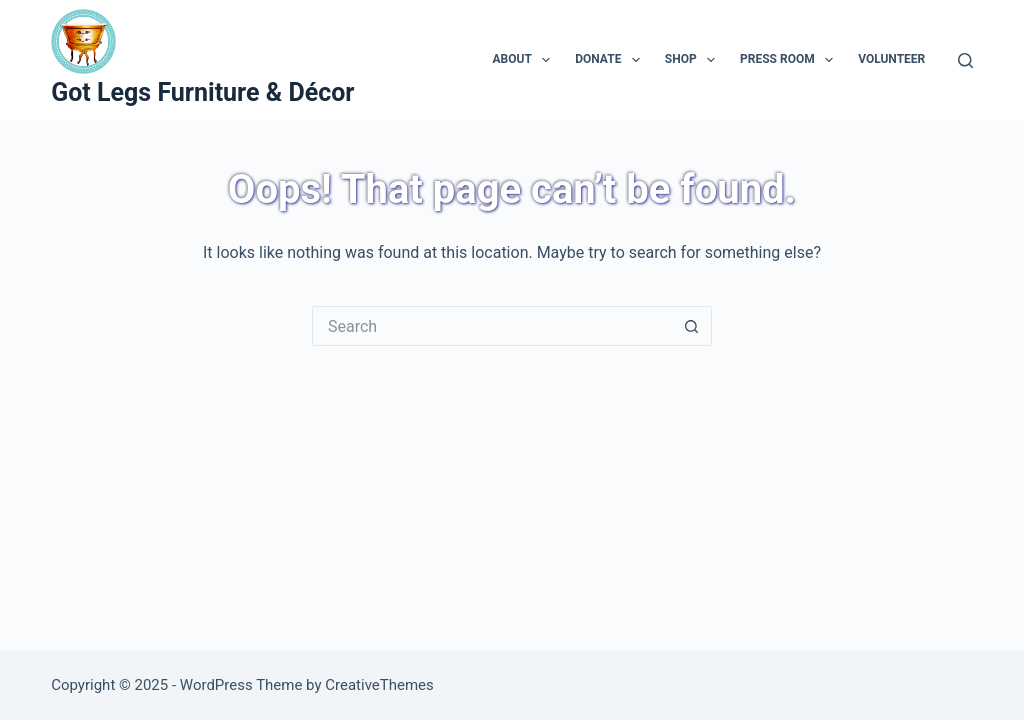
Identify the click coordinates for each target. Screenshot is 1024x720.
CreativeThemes (379, 685)
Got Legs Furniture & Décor (202, 92)
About (525, 60)
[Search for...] (492, 326)
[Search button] (692, 326)
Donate (611, 60)
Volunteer (891, 59)
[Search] (965, 60)
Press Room (790, 60)
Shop (694, 60)
